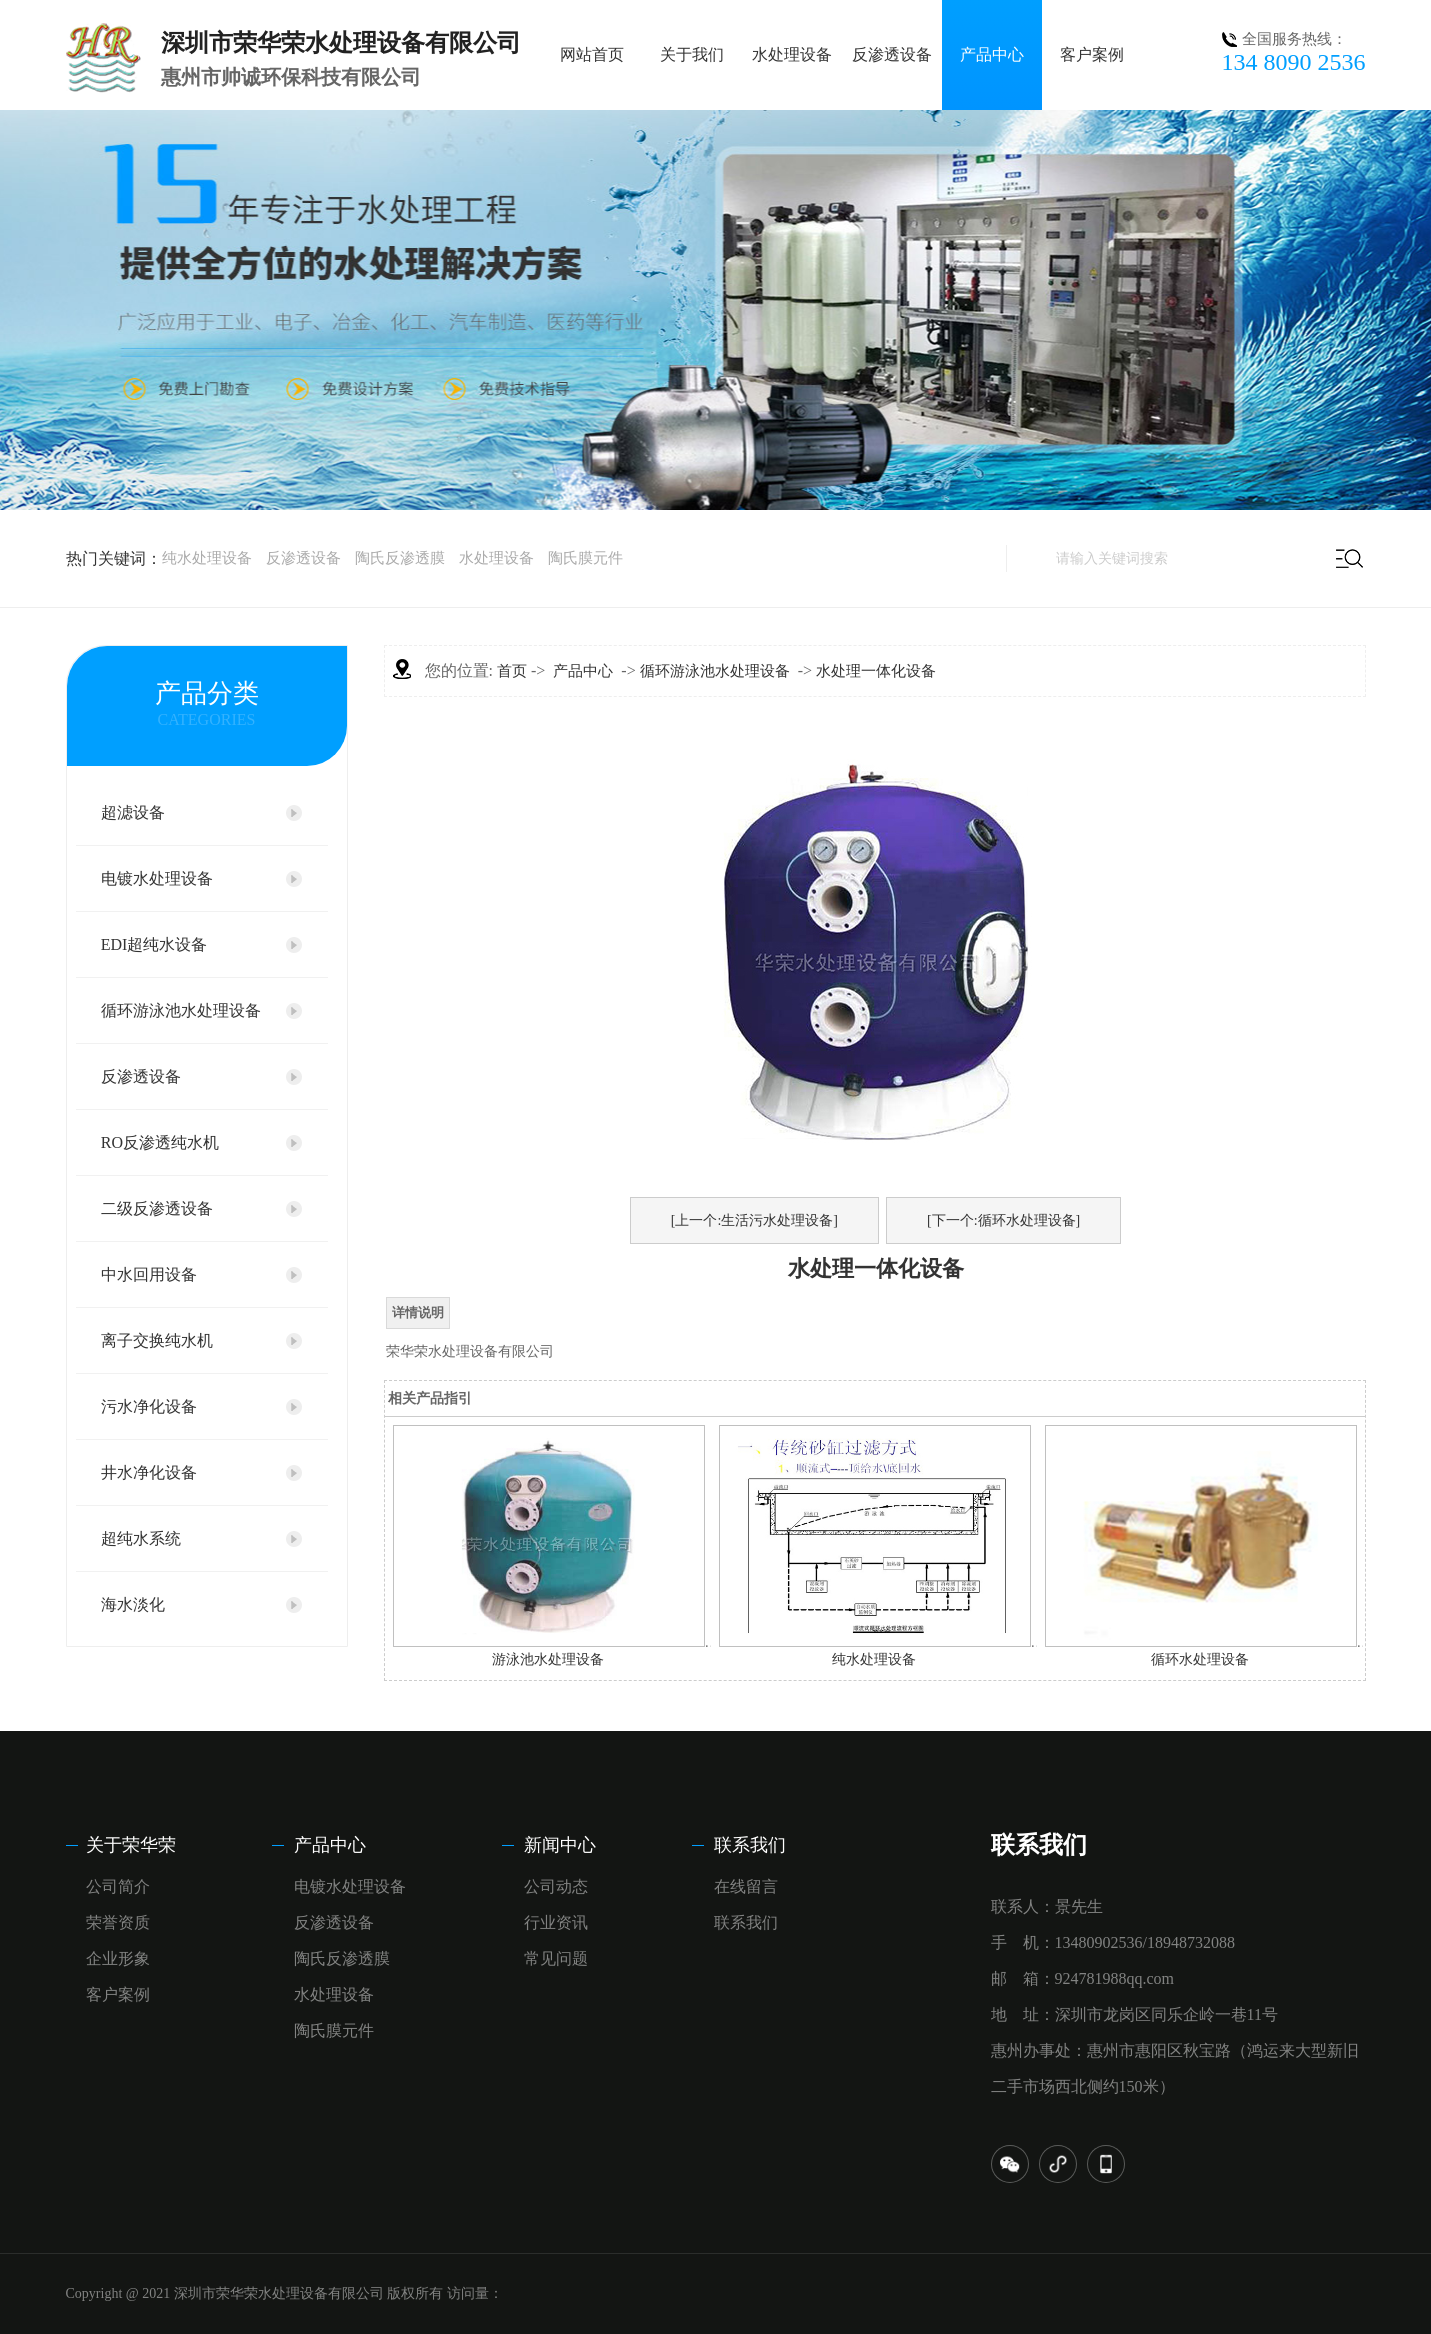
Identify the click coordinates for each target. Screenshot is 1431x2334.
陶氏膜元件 (585, 558)
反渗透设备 (892, 54)
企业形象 (118, 1958)
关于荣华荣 (131, 1845)
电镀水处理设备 (157, 878)
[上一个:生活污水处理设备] (754, 1220)
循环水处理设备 (1200, 1659)
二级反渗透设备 (157, 1208)
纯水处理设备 (207, 558)
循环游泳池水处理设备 (181, 1010)
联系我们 (750, 1845)
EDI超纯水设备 (154, 944)
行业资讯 (556, 1922)
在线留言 (746, 1886)
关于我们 (692, 54)
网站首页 (592, 54)
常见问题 (556, 1958)
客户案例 (1092, 54)
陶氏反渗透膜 (400, 558)
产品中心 (992, 54)
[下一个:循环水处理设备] (1003, 1220)
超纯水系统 (141, 1538)
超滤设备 (133, 812)
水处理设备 (792, 54)
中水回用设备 (149, 1274)
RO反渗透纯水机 (160, 1142)
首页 (512, 671)
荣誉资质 (118, 1922)
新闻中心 (560, 1845)
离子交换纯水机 (157, 1340)
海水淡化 (133, 1604)
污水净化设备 (149, 1406)
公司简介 (118, 1886)
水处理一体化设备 (876, 671)
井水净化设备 (149, 1472)
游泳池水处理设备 (548, 1659)
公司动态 (556, 1886)
